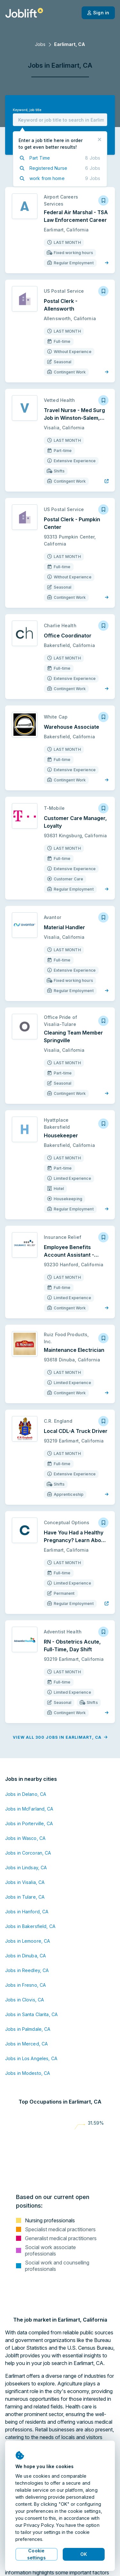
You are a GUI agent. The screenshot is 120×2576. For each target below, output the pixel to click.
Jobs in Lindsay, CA (26, 1867)
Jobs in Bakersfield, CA (30, 1926)
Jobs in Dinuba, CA (25, 1955)
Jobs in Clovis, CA (24, 1999)
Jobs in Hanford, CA (26, 1911)
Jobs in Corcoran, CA (28, 1853)
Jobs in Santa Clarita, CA (31, 2014)
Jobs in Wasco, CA (25, 1838)
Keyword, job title (27, 110)
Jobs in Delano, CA (25, 1794)
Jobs (40, 44)
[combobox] (60, 119)
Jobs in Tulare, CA (24, 1897)
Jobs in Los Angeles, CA (31, 2058)
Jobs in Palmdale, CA (27, 2029)
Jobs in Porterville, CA (29, 1823)
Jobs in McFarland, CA (29, 1808)
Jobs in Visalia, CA (24, 1882)
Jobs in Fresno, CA (25, 1985)
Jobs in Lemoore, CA (27, 1941)
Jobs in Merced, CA (26, 2043)
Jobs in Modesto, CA (27, 2073)
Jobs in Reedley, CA (27, 1970)
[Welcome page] (24, 13)
